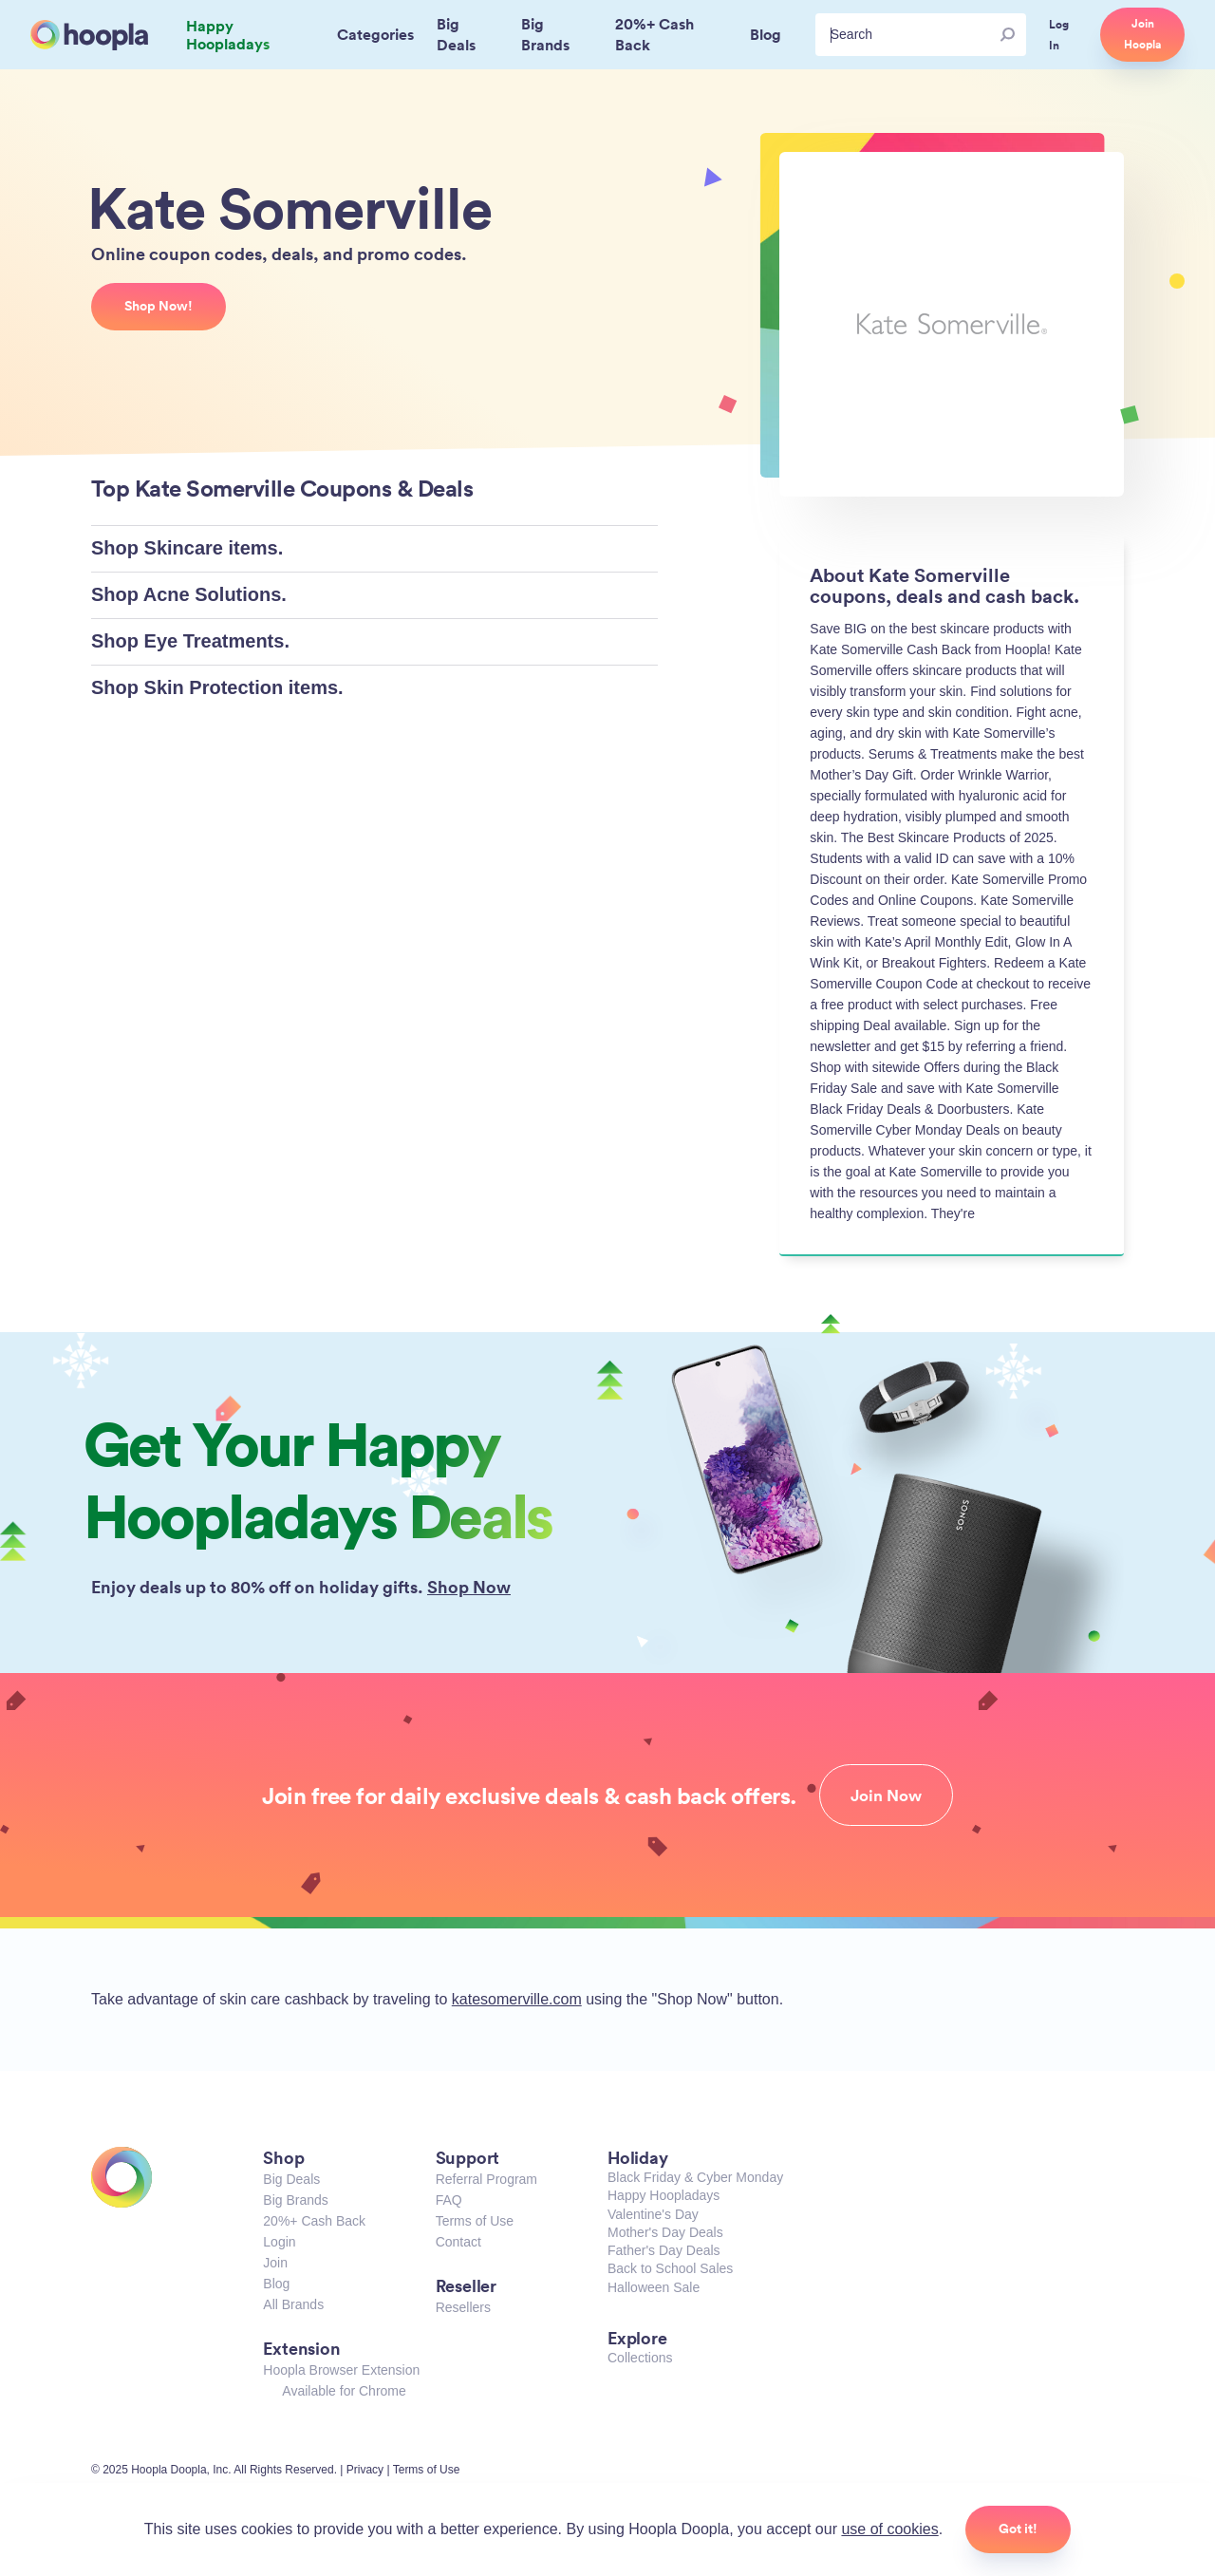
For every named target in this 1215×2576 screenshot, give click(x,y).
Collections (640, 2357)
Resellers (463, 2307)
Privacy (364, 2469)
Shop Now (469, 1586)
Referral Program (486, 2179)
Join (275, 2262)
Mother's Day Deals (665, 2232)
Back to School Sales (670, 2268)
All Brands (293, 2304)
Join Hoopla (1142, 34)
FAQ (449, 2200)
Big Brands (295, 2200)
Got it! (1018, 2528)
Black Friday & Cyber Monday (695, 2177)
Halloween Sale (654, 2287)
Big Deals (291, 2179)
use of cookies (889, 2529)
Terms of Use (475, 2220)
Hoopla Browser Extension (341, 2370)
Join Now (886, 1795)
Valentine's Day (653, 2214)
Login (279, 2241)
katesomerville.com (517, 1999)
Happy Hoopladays (664, 2195)
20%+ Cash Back (314, 2220)
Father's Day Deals (664, 2250)
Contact (458, 2241)
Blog (276, 2283)
